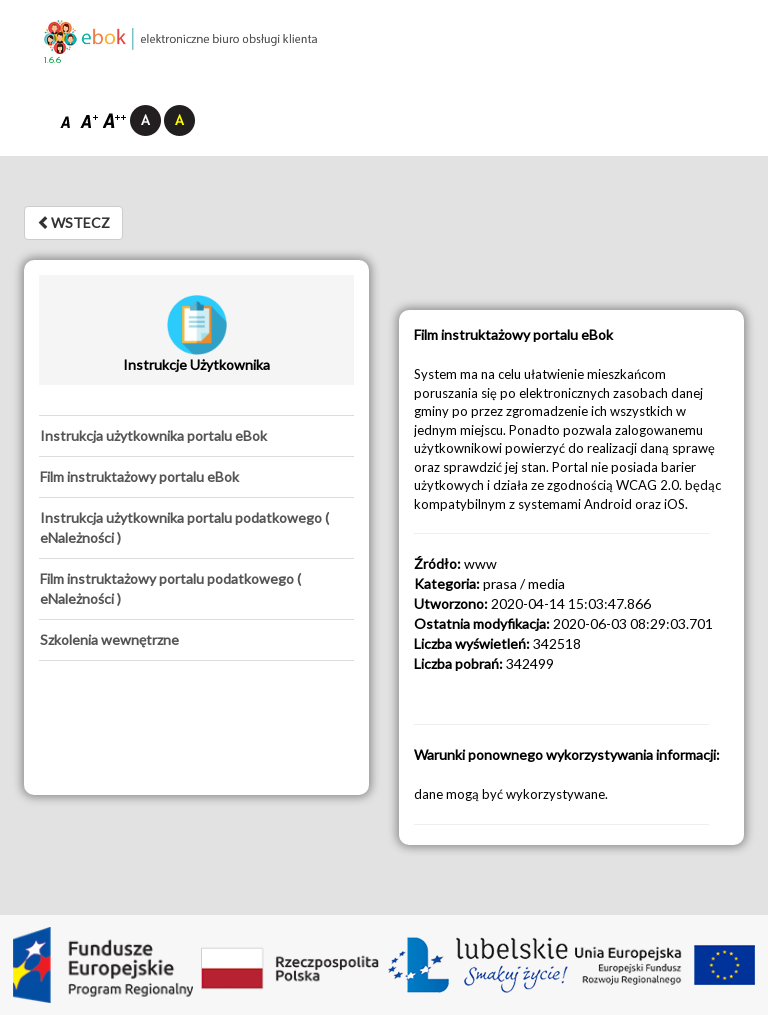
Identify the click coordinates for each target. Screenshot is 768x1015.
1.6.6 (52, 60)
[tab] (196, 436)
